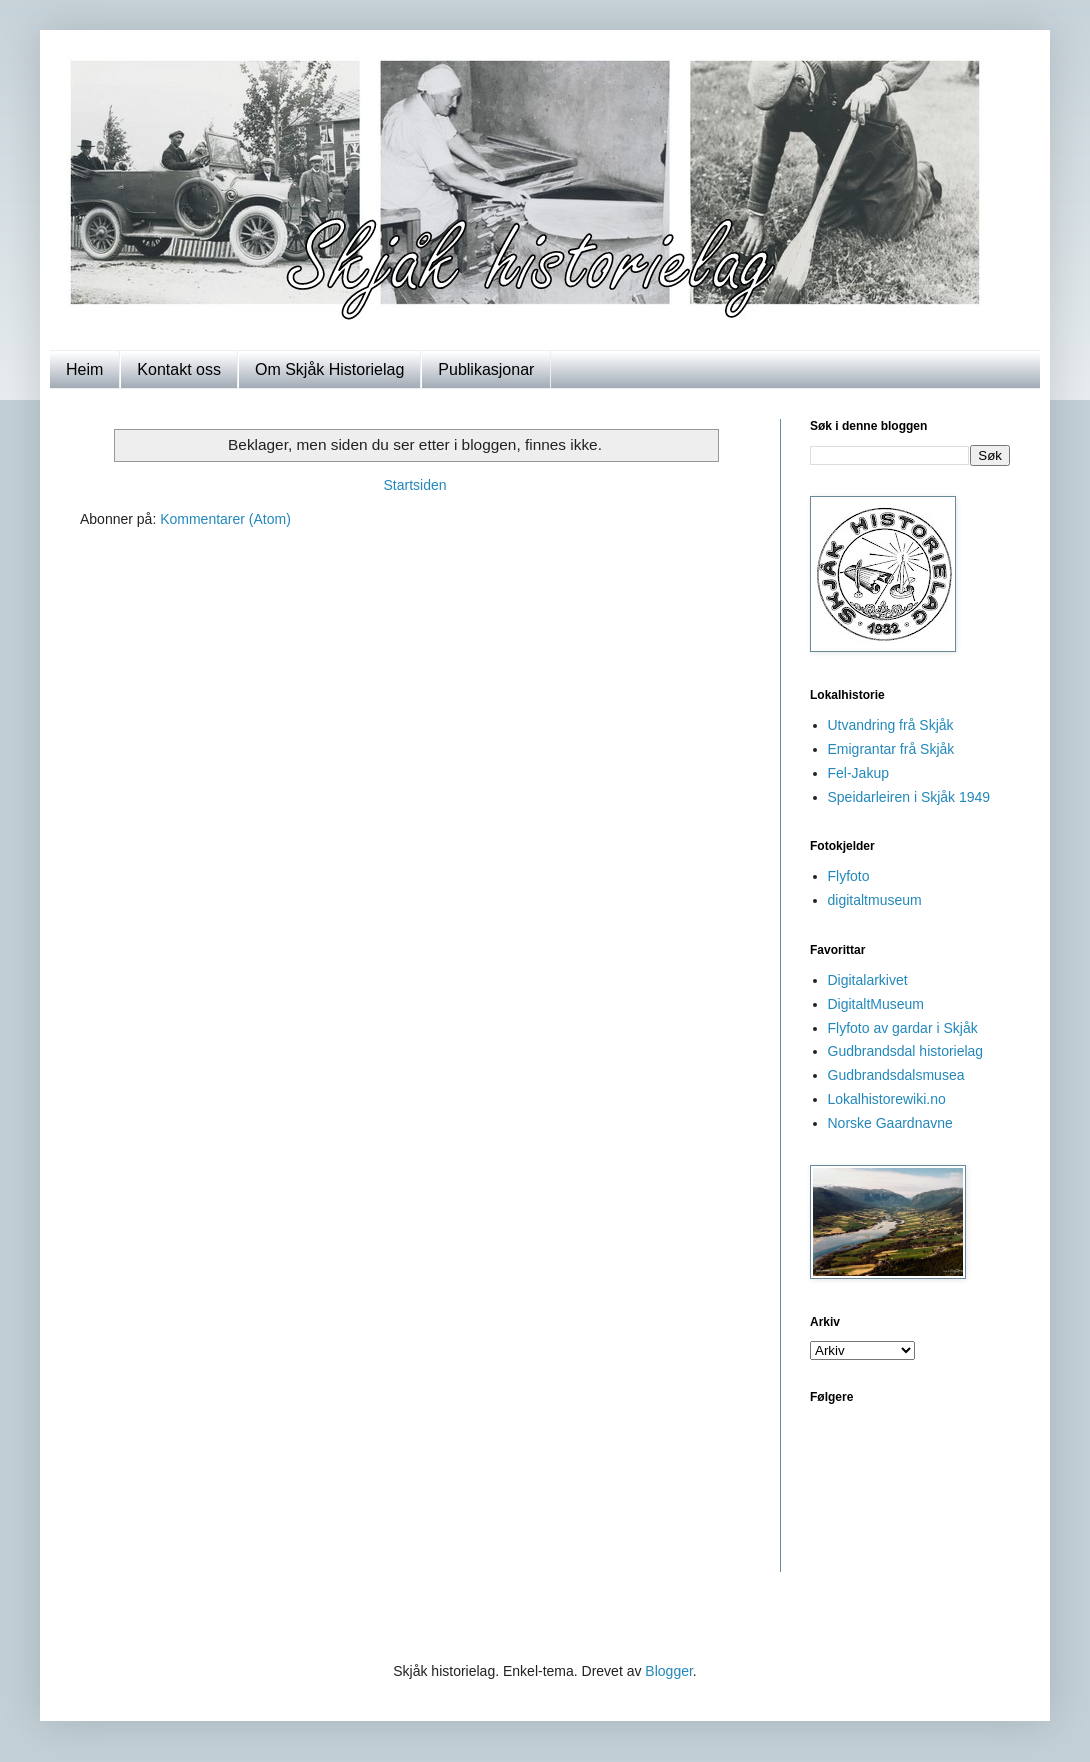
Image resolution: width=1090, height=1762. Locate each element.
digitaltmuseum (875, 900)
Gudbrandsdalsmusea (896, 1075)
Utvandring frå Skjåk (891, 725)
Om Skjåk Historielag (329, 369)
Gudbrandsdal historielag (906, 1051)
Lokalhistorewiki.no (887, 1099)
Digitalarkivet (868, 980)
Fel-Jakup (858, 773)
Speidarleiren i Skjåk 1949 (909, 797)
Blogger (668, 1671)
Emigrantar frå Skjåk (891, 749)
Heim (84, 369)
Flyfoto (849, 876)
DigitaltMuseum (876, 1004)
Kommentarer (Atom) (225, 519)
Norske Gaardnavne (890, 1123)
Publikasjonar (486, 369)
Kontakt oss (179, 369)
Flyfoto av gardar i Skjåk (903, 1028)
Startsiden (414, 485)
